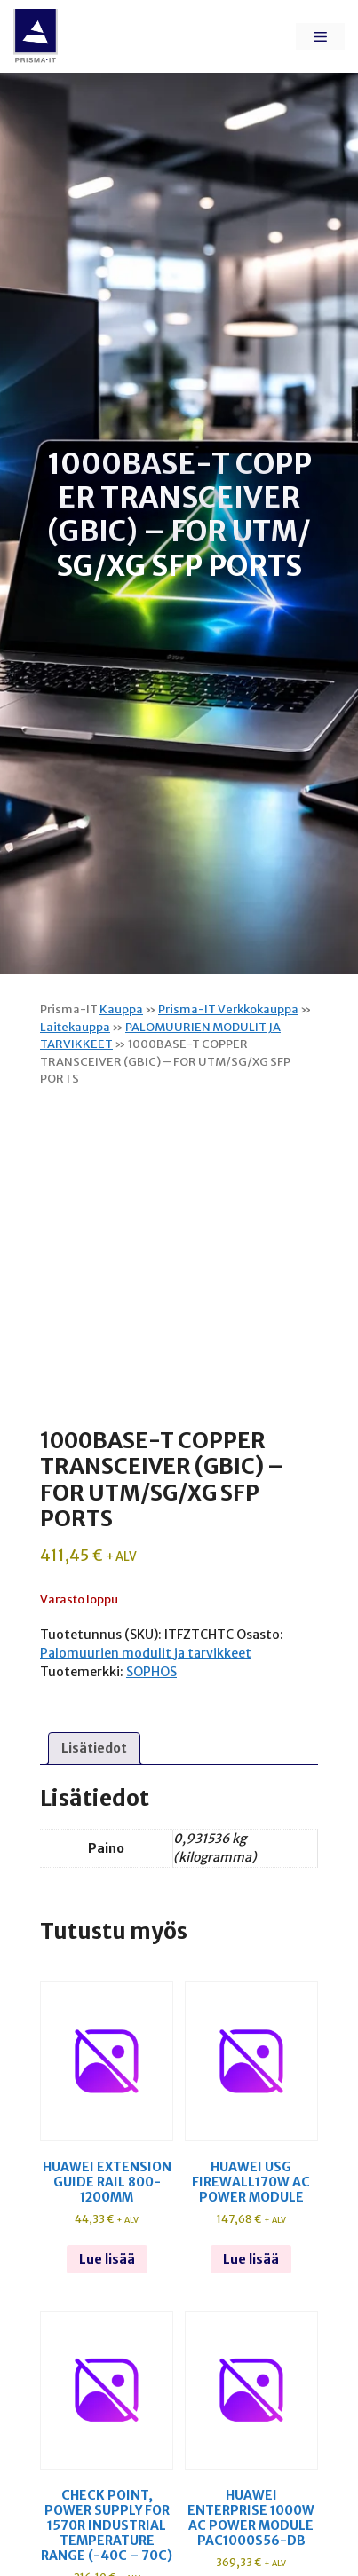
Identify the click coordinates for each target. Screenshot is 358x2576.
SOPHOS (151, 1672)
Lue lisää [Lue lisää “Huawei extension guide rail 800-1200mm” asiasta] (107, 2259)
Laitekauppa (75, 1027)
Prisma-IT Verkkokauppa (228, 1009)
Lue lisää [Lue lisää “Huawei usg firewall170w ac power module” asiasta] (251, 2259)
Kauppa (121, 1009)
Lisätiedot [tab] (94, 1748)
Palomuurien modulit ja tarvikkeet (145, 1653)
